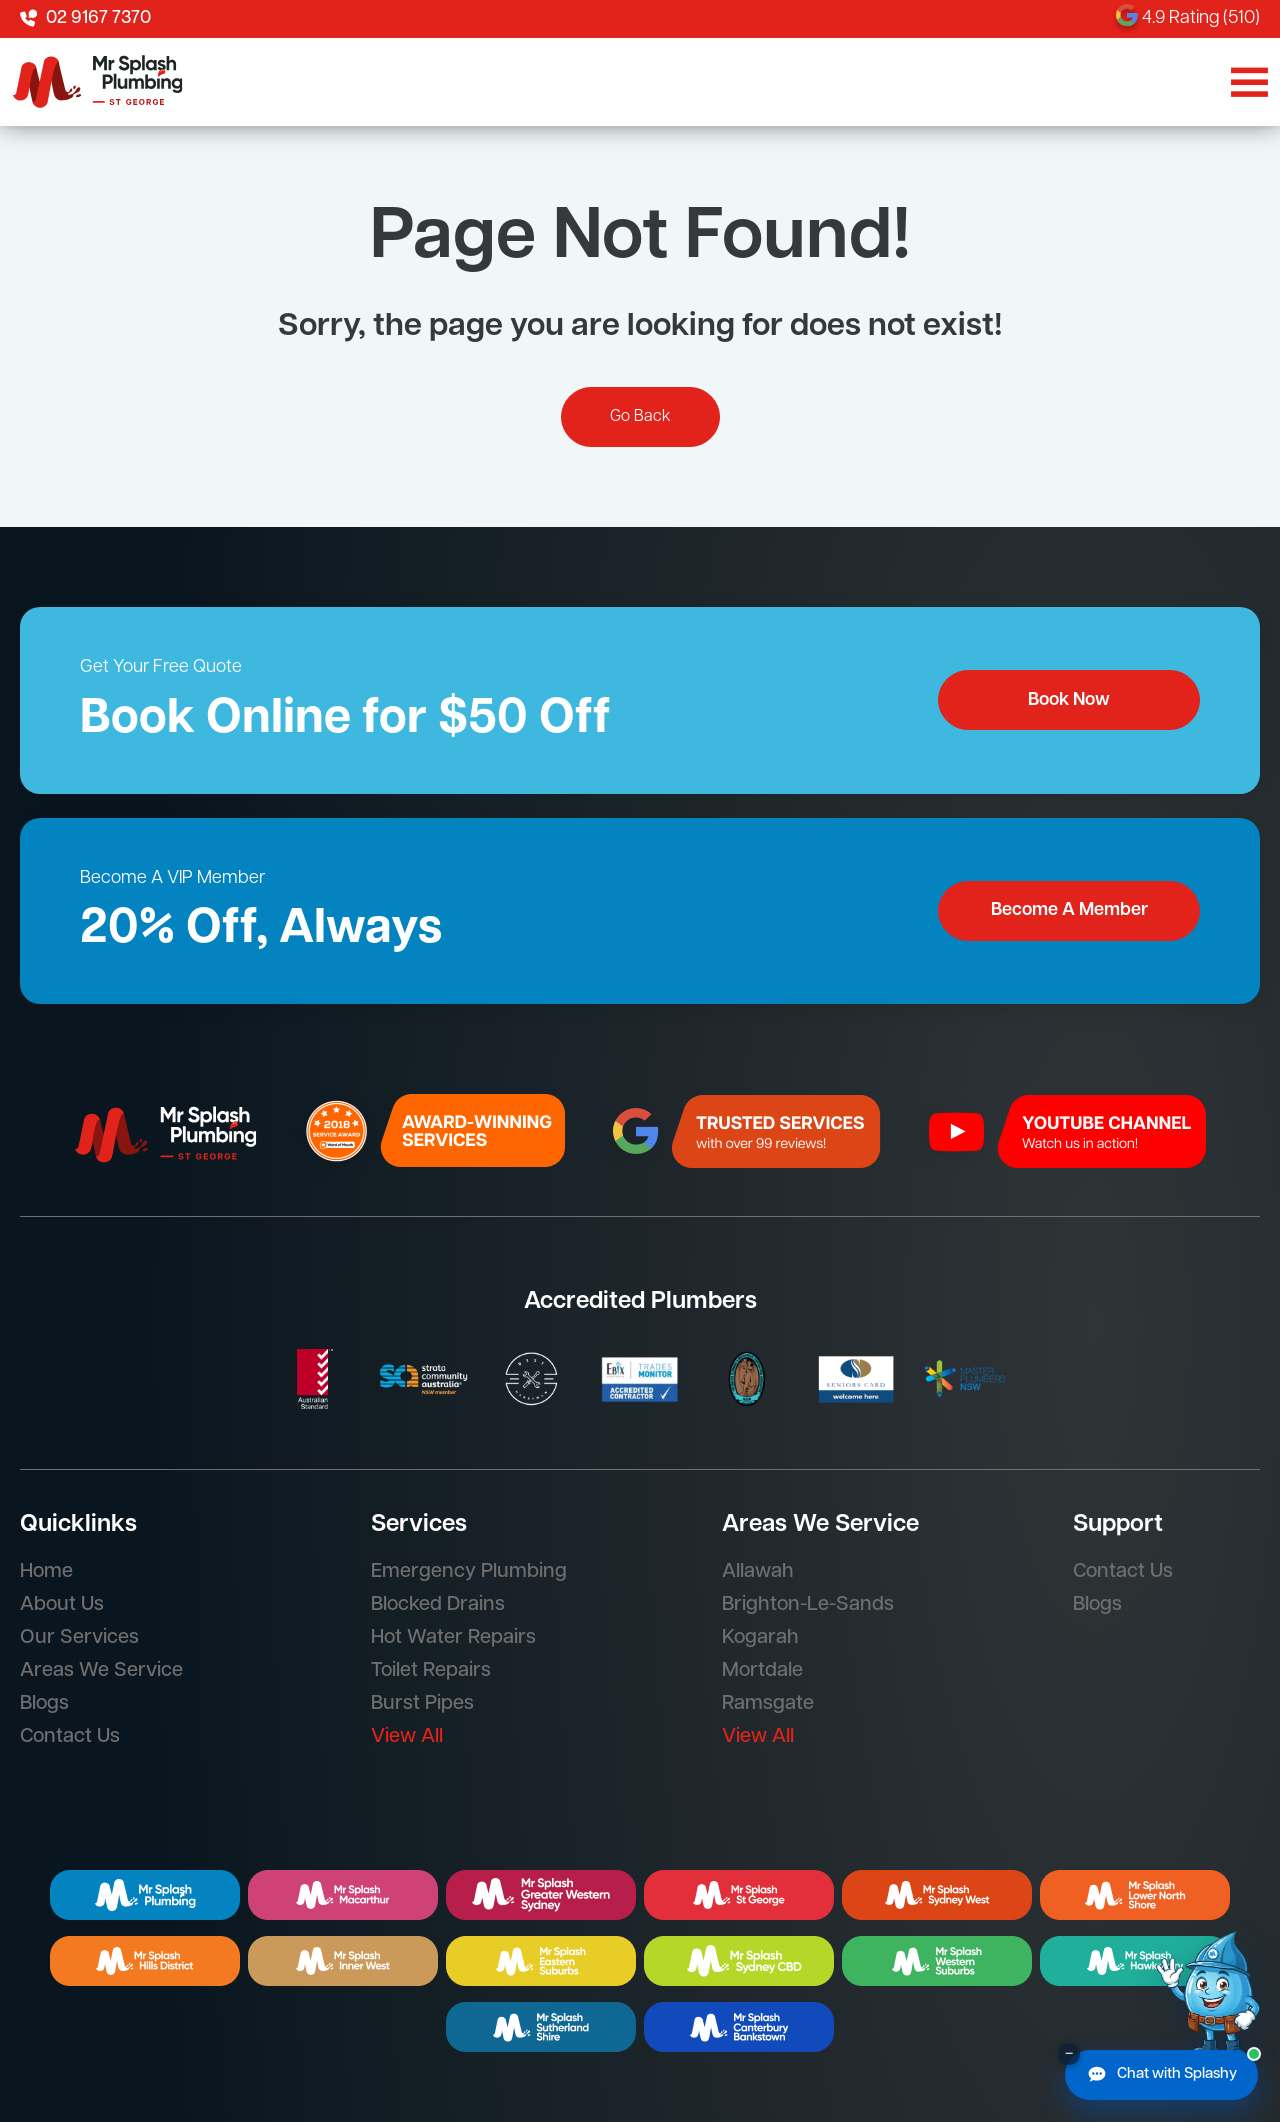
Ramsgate (768, 1704)
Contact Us (70, 1737)
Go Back (640, 417)
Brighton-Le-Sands (808, 1605)
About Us (62, 1605)
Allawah (758, 1572)
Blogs (44, 1704)
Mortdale (762, 1671)
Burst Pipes (422, 1704)
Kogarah (760, 1638)
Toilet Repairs (431, 1671)
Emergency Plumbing (469, 1572)
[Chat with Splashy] (1161, 2075)
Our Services (79, 1638)
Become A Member (1069, 910)
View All (407, 1737)
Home (46, 1572)
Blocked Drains (438, 1605)
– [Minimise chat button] (1069, 2053)
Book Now (1069, 700)
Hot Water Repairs (453, 1638)
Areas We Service (101, 1671)
